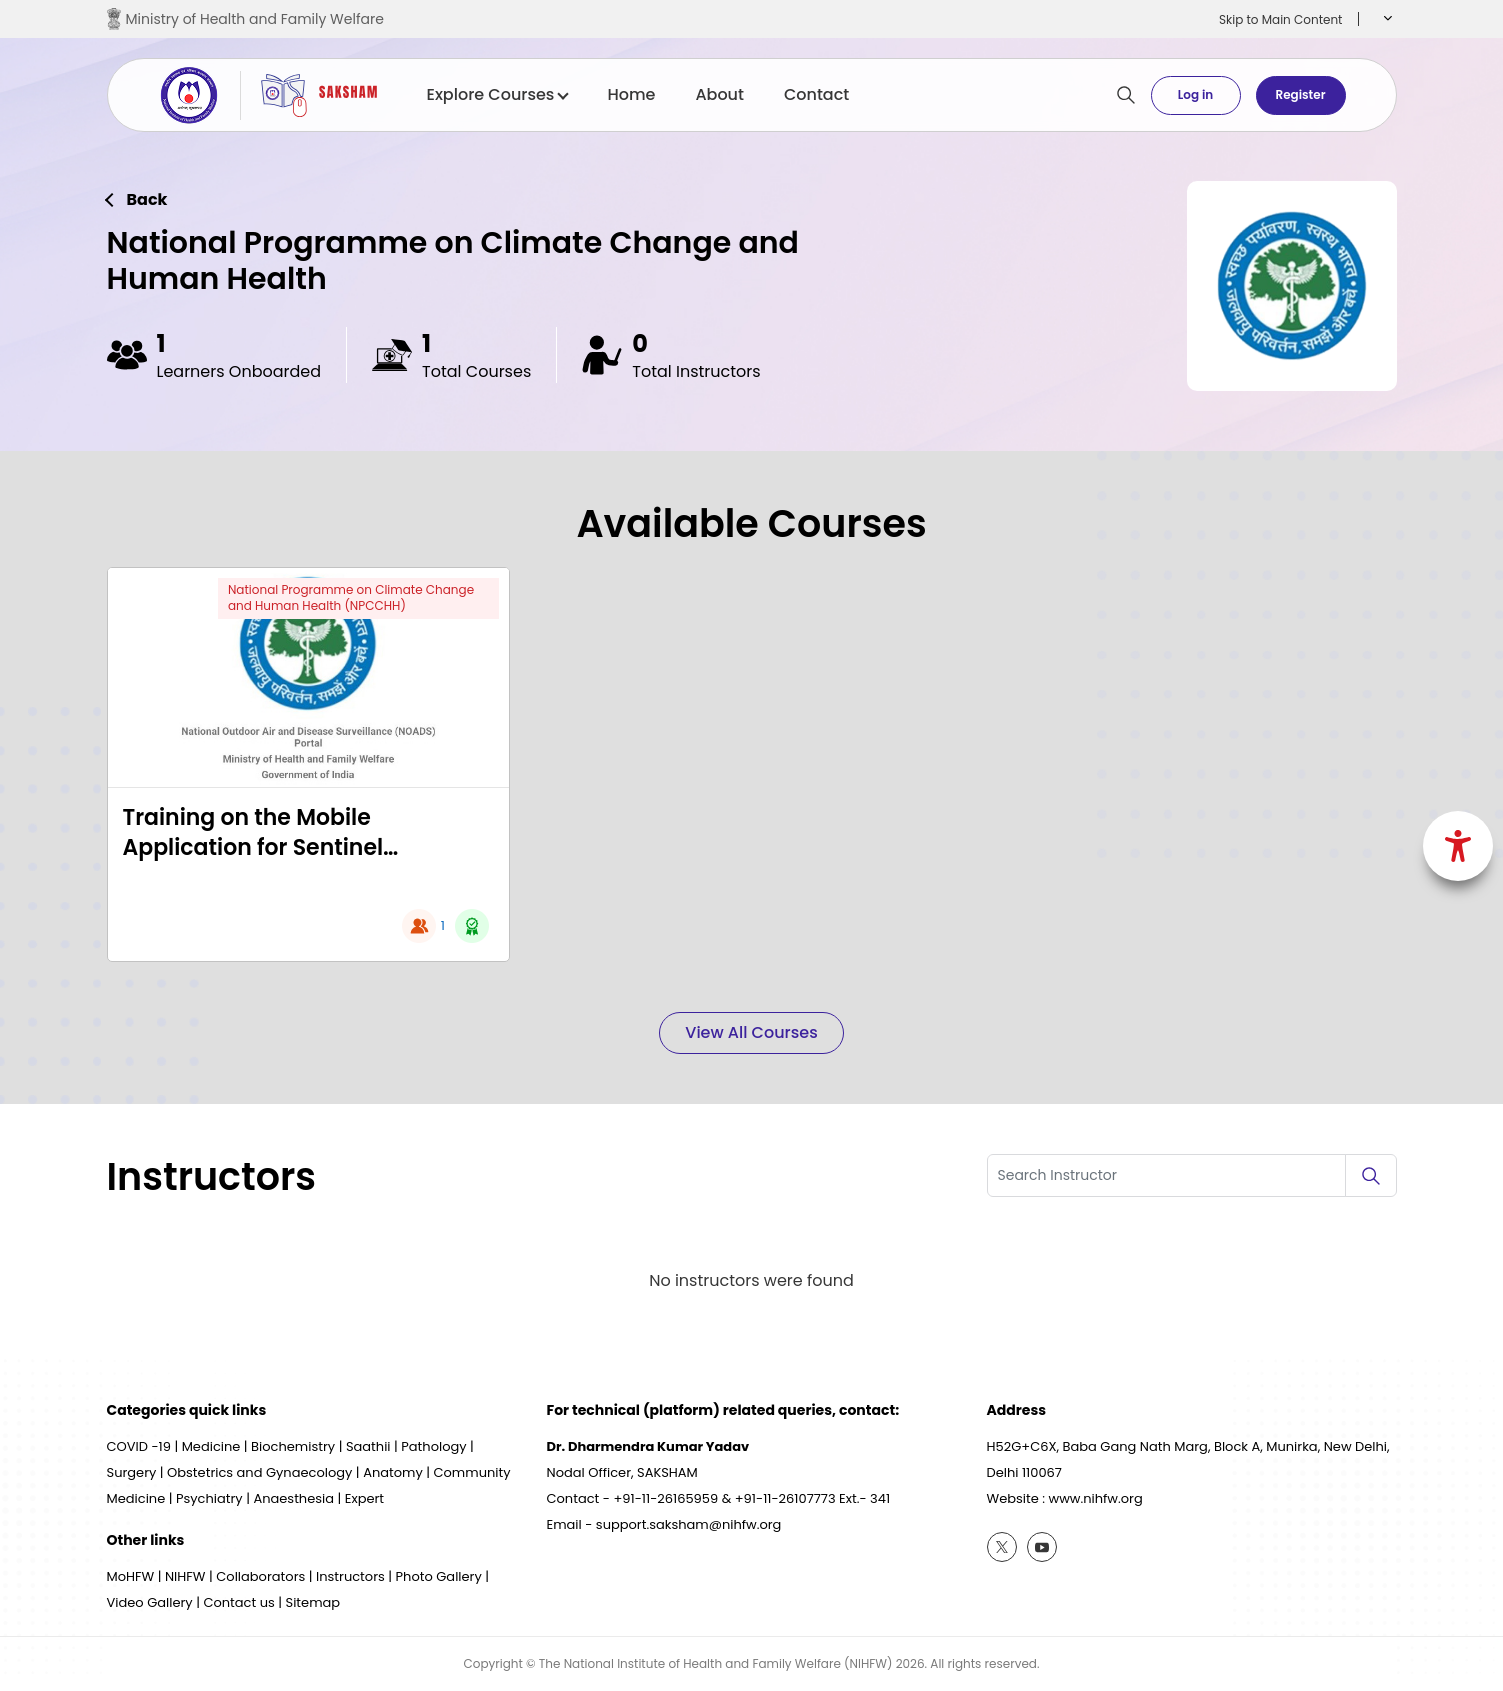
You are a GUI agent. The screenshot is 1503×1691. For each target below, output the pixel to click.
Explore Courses (497, 95)
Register (1300, 94)
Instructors (350, 1576)
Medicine (211, 1446)
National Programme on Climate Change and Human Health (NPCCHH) (351, 598)
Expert (364, 1498)
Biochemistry (293, 1446)
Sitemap (313, 1602)
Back (147, 200)
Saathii (368, 1446)
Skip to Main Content (1281, 19)
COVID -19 (139, 1446)
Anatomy (393, 1472)
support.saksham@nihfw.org (689, 1524)
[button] (1385, 19)
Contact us (238, 1602)
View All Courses (751, 1032)
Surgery (132, 1472)
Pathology (433, 1446)
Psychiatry (209, 1498)
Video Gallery (150, 1602)
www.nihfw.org (1096, 1498)
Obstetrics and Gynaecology (259, 1472)
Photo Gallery (439, 1576)
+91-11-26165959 (665, 1498)
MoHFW (131, 1576)
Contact (816, 95)
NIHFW (185, 1576)
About (719, 95)
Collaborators (260, 1576)
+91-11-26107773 (785, 1498)
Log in (1195, 94)
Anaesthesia (293, 1498)
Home (631, 95)
